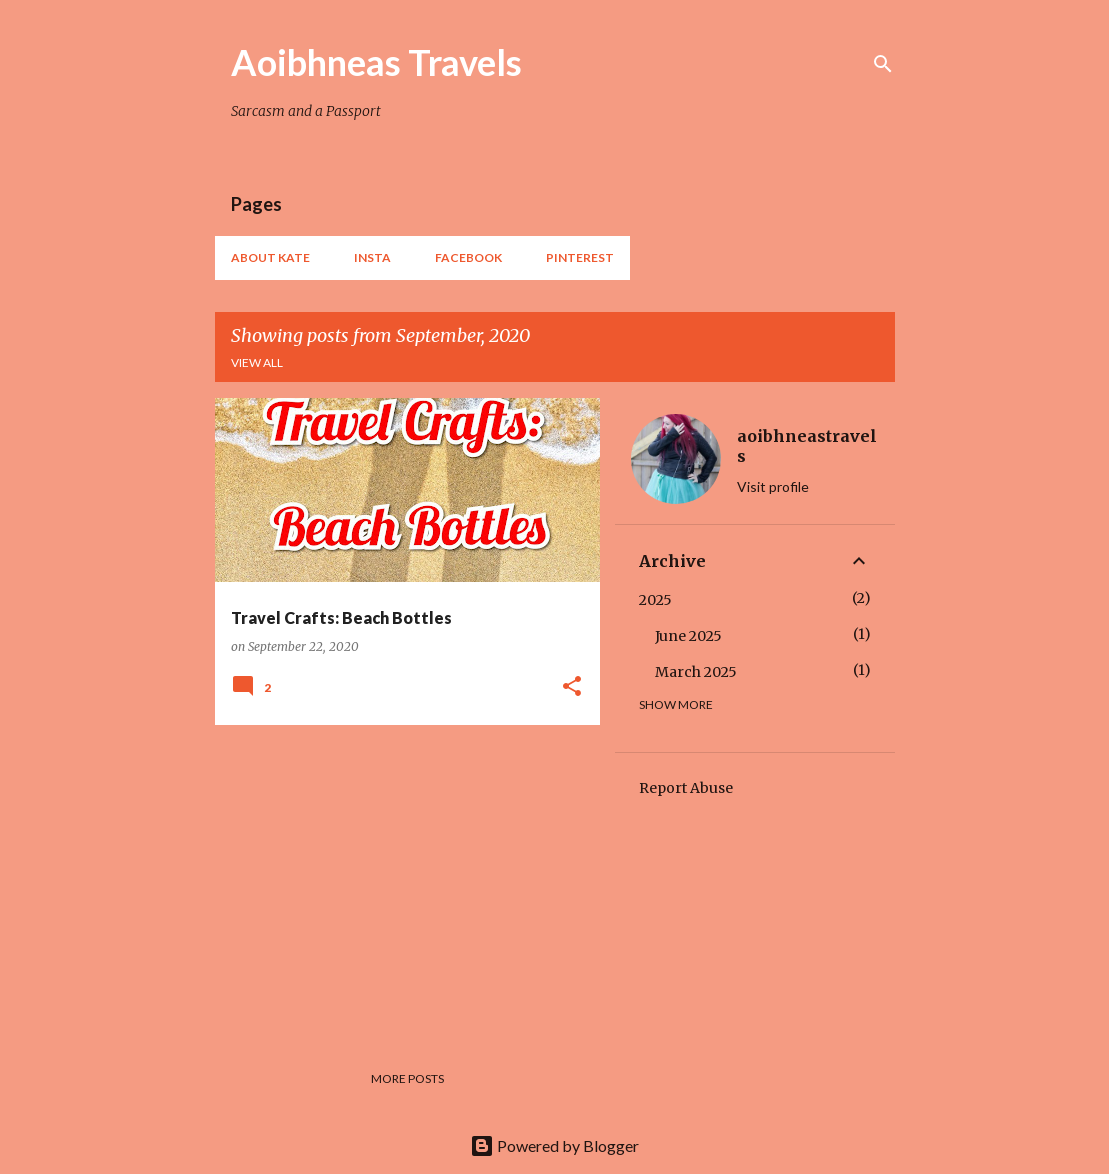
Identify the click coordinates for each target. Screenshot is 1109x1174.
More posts (407, 1078)
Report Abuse (686, 788)
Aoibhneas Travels (376, 62)
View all (257, 362)
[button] (572, 687)
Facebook (468, 257)
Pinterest (580, 257)
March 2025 (696, 672)
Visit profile (773, 486)
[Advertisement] (400, 880)
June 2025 (688, 636)
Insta (372, 257)
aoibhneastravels (807, 446)
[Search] (883, 64)
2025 (655, 600)
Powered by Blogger (554, 1145)
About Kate (270, 257)
